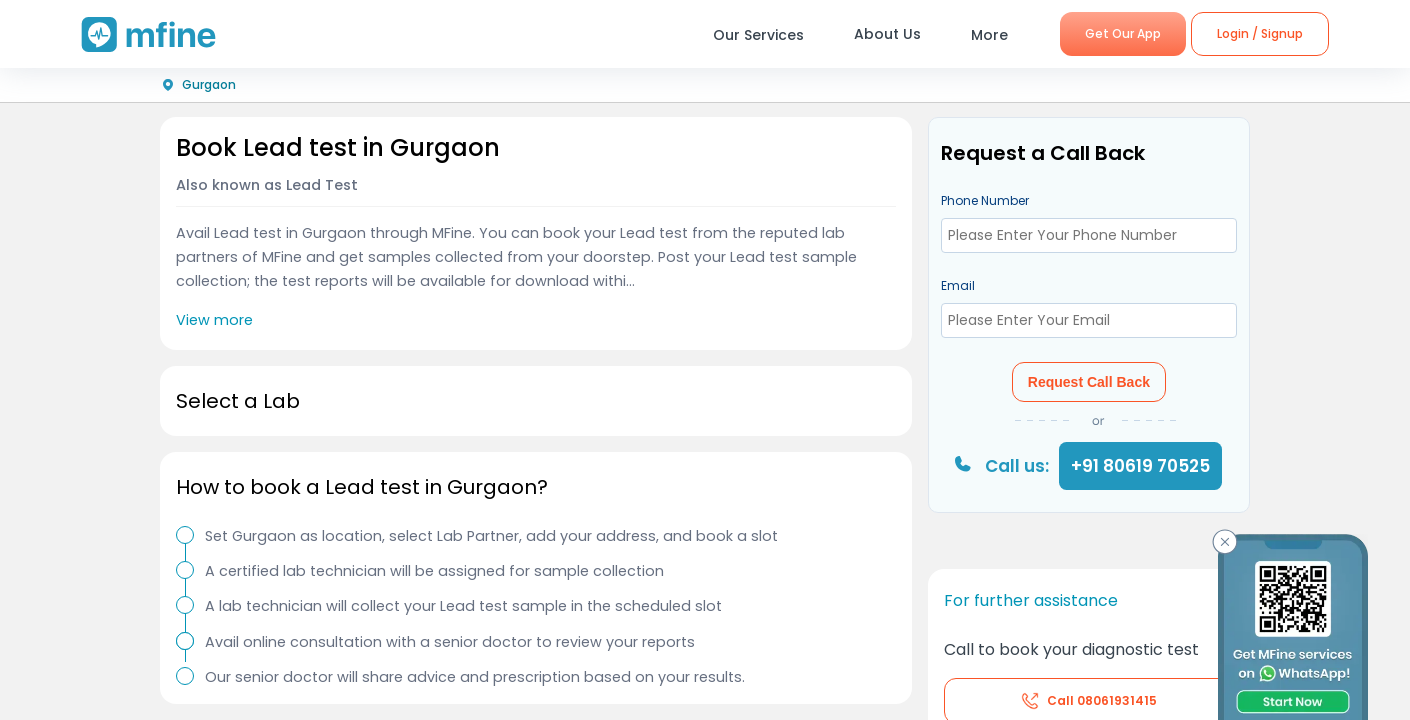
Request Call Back (1089, 382)
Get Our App (1123, 33)
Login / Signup (1260, 33)
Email (958, 285)
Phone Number (985, 200)
